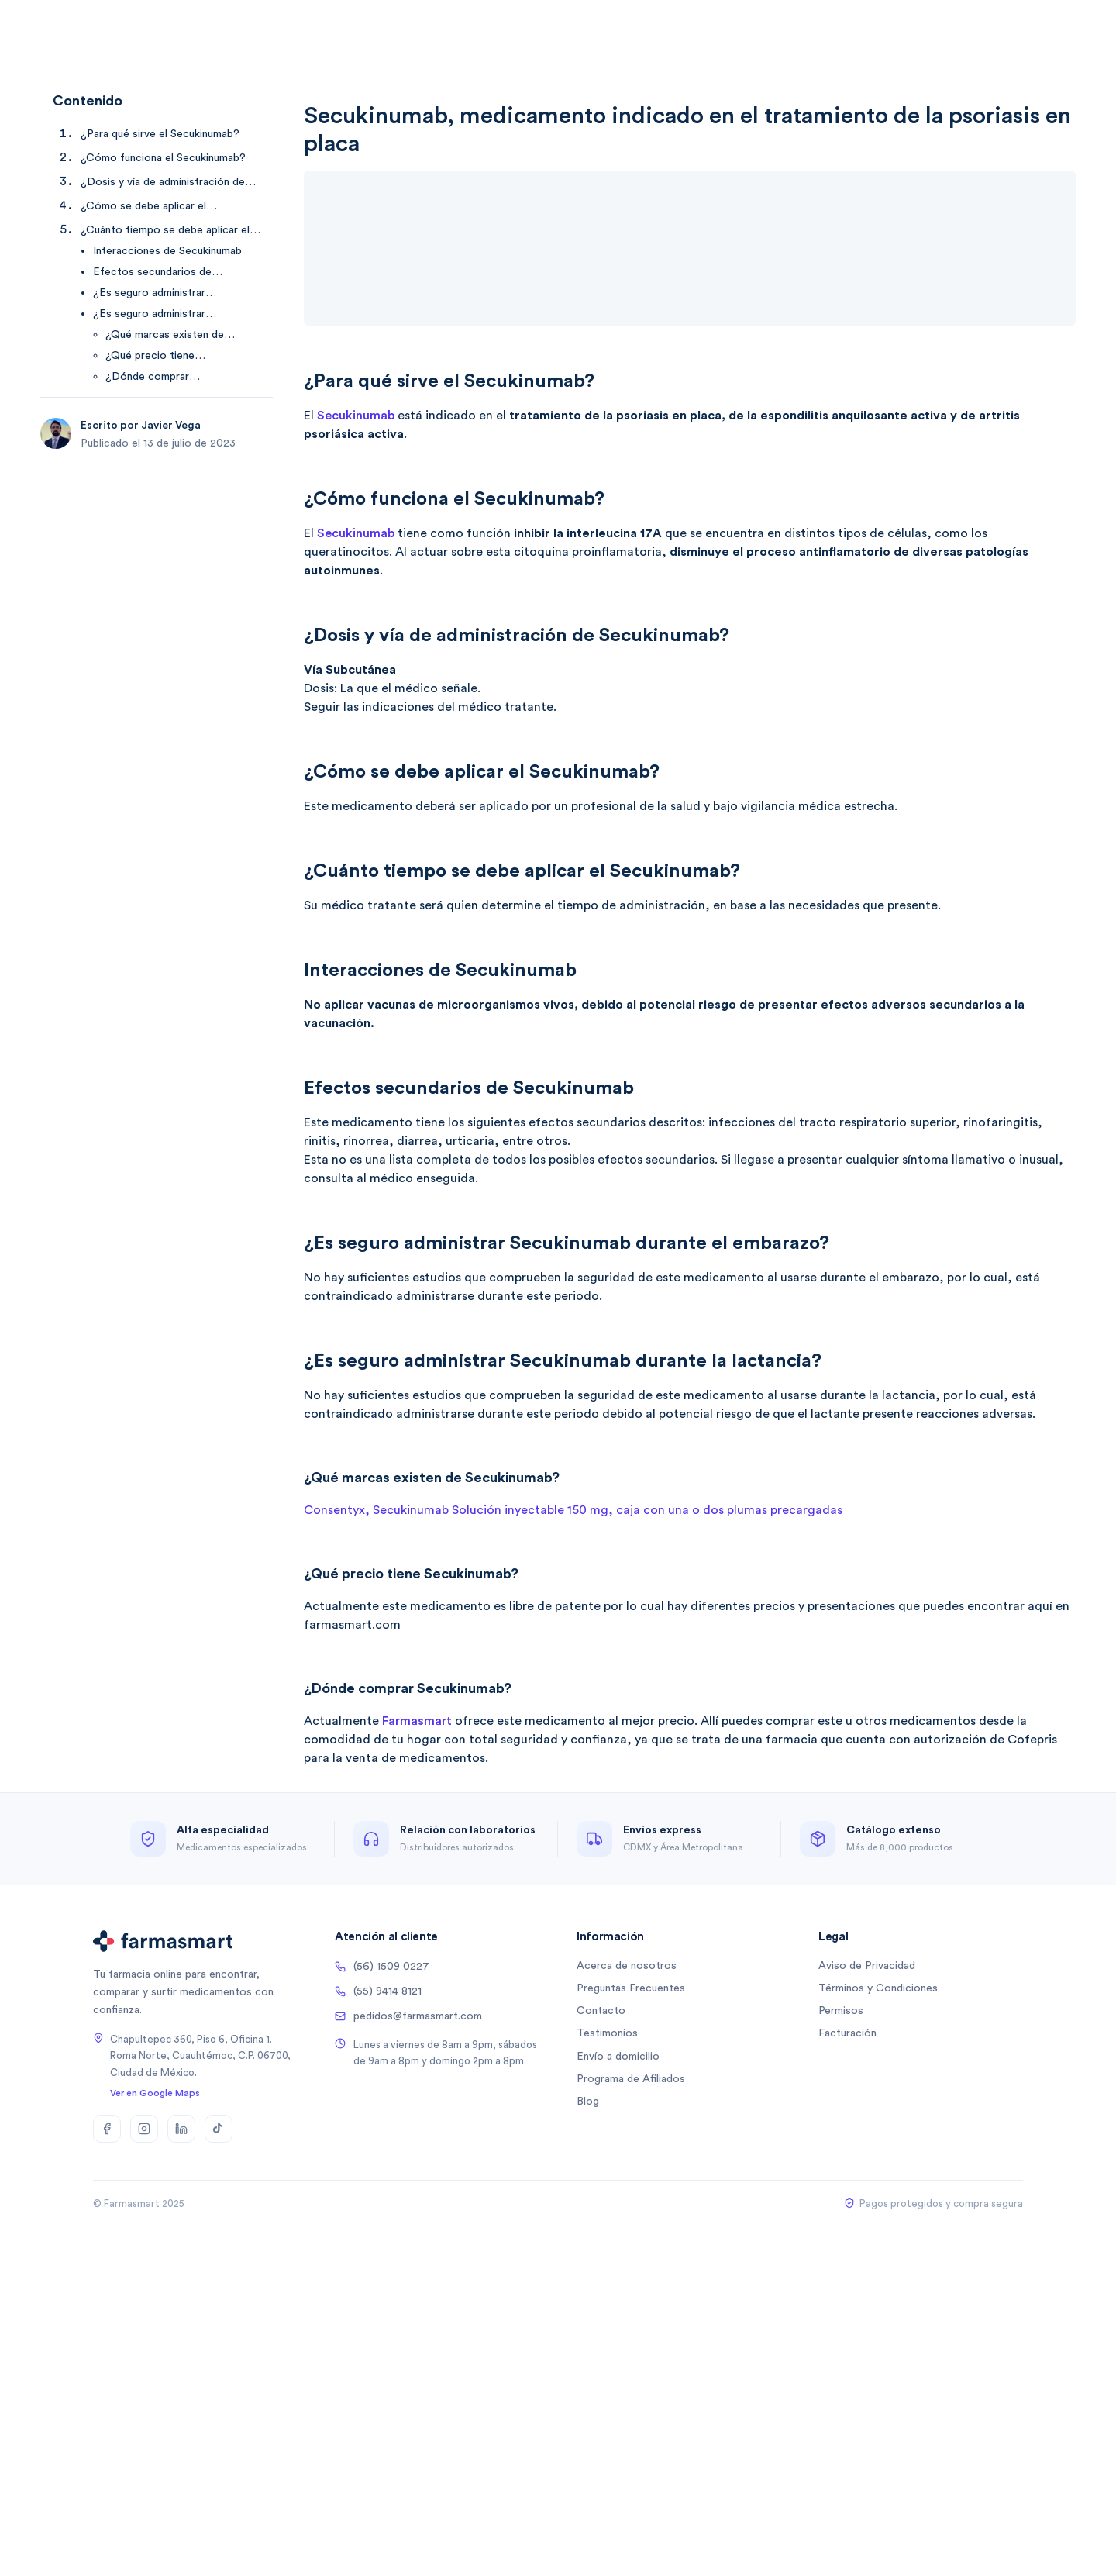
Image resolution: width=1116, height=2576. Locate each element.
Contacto (601, 2010)
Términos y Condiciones (878, 1988)
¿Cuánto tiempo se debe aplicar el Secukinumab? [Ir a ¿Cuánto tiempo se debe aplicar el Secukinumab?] (165, 231)
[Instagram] (144, 2129)
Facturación (847, 2033)
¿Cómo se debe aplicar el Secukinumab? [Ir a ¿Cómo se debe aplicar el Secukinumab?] (143, 207)
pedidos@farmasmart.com (408, 2016)
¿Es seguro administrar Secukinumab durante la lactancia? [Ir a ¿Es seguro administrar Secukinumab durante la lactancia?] (176, 315)
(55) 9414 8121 (378, 1991)
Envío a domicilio (618, 2056)
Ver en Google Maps (155, 2093)
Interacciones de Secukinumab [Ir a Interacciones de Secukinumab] (167, 251)
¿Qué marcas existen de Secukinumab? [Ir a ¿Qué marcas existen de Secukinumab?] (164, 336)
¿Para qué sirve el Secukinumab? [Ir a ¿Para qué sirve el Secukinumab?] (160, 134)
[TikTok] (218, 2129)
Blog (588, 2101)
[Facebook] (107, 2129)
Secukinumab (355, 415)
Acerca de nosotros (627, 1965)
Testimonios (607, 2033)
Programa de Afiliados (631, 2079)
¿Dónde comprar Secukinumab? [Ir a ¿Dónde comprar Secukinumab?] (147, 378)
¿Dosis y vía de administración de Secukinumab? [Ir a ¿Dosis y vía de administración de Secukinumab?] (163, 183)
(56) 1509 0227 (382, 1966)
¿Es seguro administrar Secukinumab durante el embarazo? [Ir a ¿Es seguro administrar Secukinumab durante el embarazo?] (150, 294)
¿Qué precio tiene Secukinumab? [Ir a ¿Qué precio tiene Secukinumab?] (150, 357)
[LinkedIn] (181, 2129)
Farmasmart (417, 1721)
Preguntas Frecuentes (631, 1988)
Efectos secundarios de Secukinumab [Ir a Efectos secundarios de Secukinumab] (152, 273)
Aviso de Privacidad (866, 1965)
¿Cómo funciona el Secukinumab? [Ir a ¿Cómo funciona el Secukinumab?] (163, 158)
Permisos (840, 2010)
